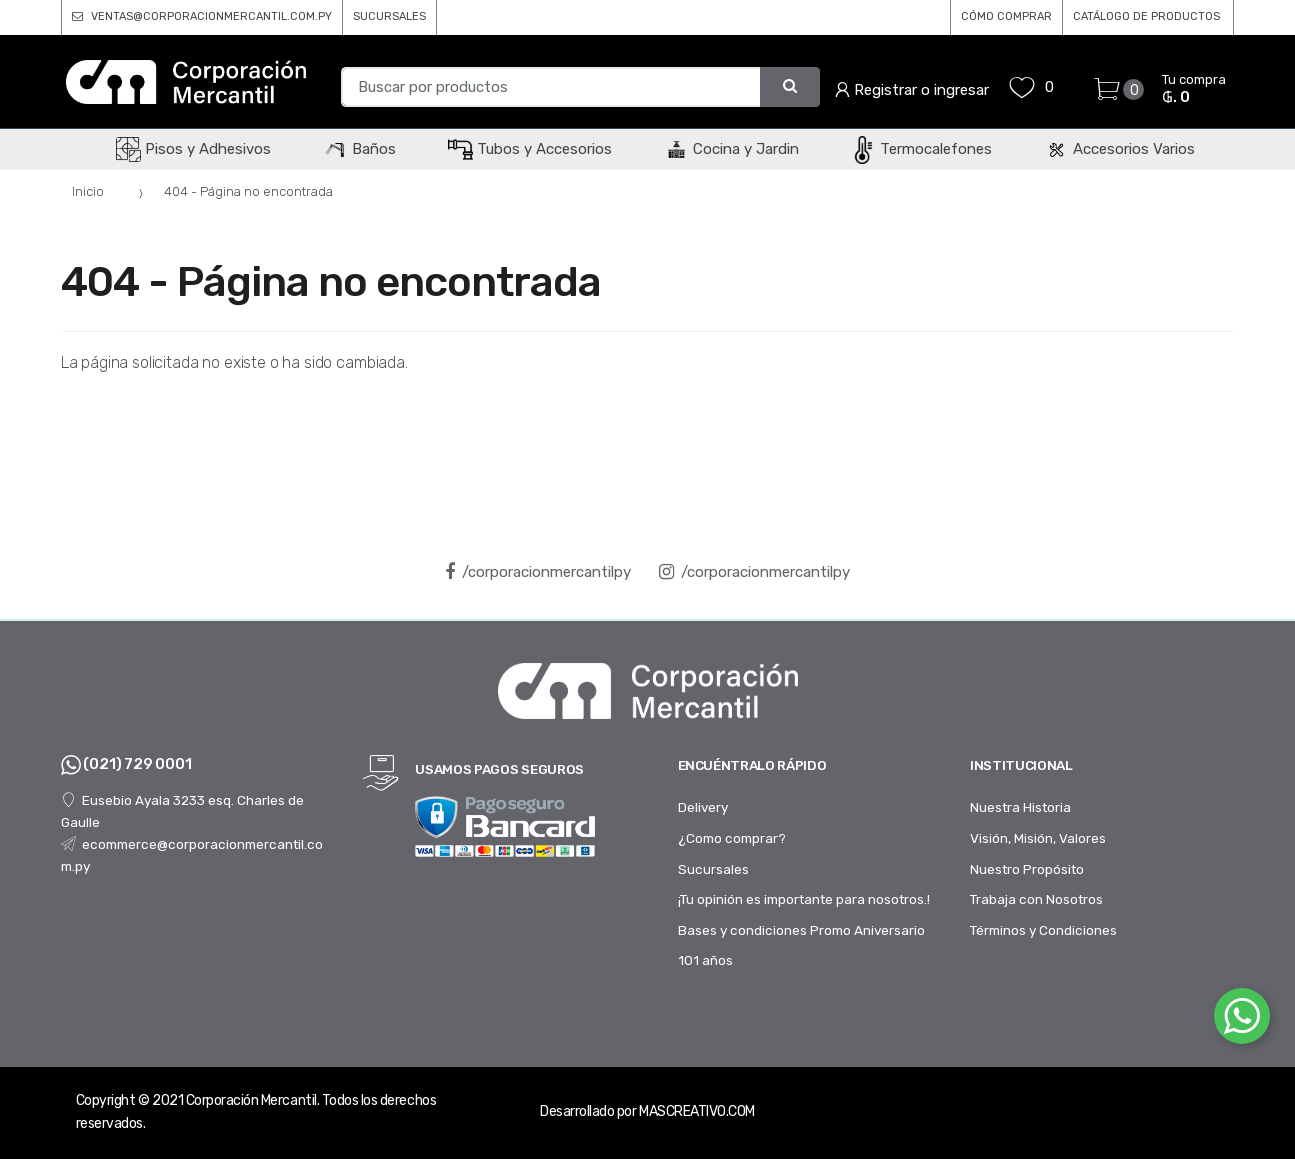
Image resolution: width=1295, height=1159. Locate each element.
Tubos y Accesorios (530, 149)
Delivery (703, 807)
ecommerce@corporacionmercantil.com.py (192, 855)
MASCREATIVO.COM (697, 1111)
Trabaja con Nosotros (1036, 899)
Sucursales (713, 869)
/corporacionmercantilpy (538, 572)
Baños (359, 149)
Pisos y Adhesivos (193, 149)
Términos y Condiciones (1043, 930)
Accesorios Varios (1119, 149)
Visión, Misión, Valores (1038, 838)
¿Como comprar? (732, 838)
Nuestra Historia (1020, 807)
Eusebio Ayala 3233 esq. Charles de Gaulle (182, 811)
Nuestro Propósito (1027, 869)
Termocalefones (921, 149)
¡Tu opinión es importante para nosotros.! (804, 899)
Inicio (88, 191)
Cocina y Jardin (731, 149)
